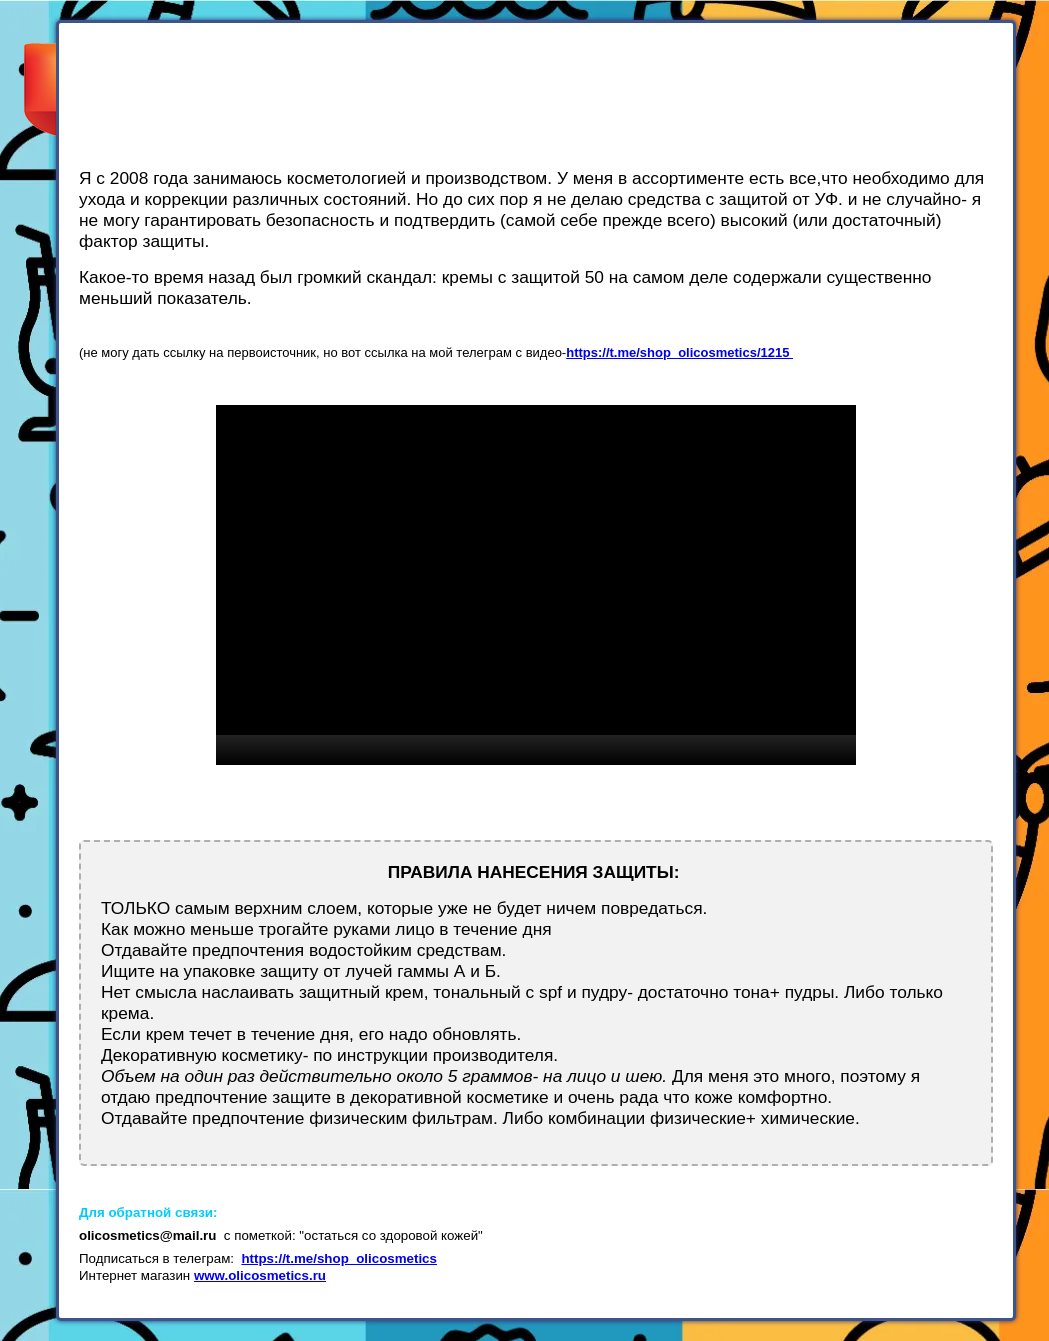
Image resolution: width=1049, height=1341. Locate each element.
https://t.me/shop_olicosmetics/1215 (679, 352)
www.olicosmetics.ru (260, 1275)
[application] (536, 585)
